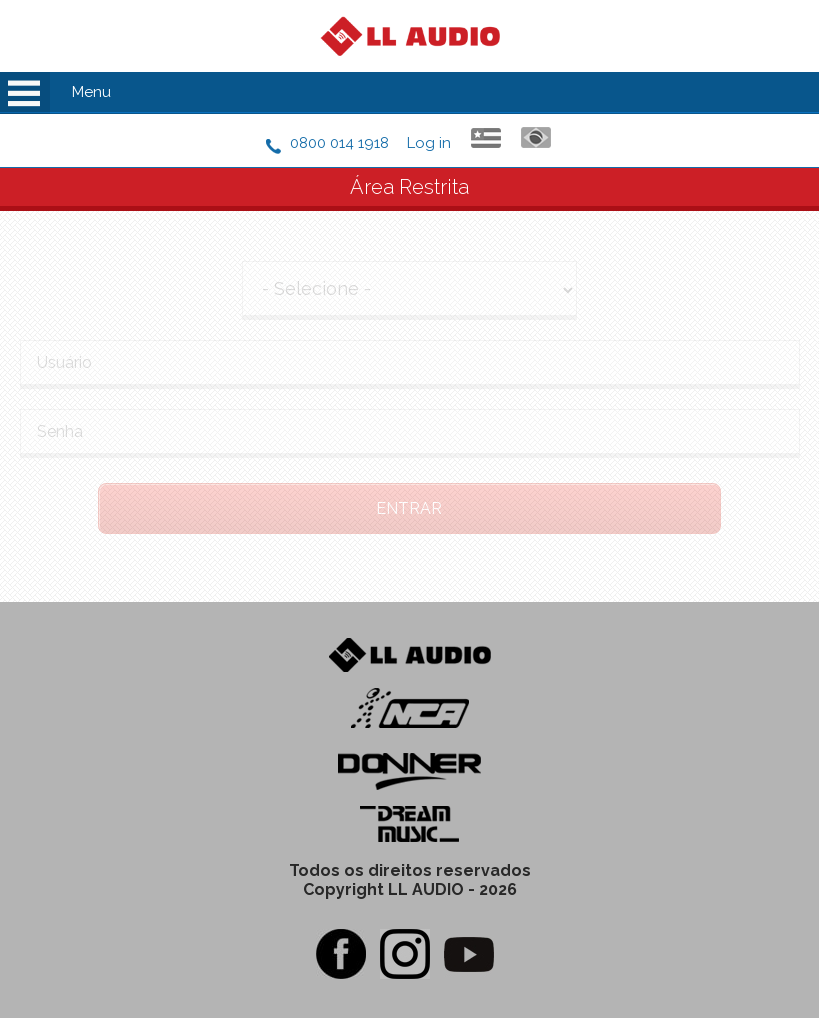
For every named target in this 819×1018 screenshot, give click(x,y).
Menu (91, 92)
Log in (429, 143)
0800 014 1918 (339, 143)
